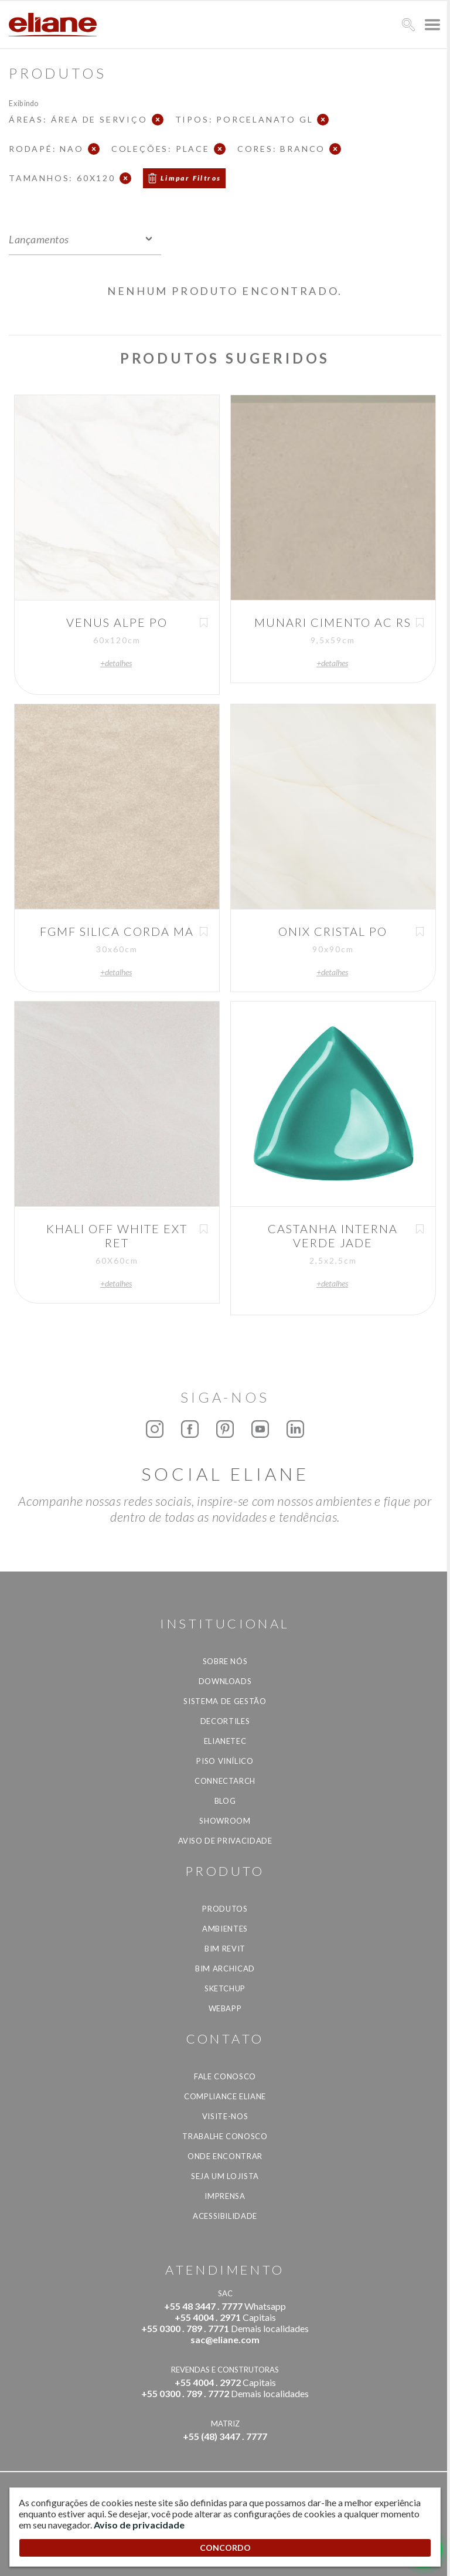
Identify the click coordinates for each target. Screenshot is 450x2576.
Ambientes (225, 1928)
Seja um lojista (225, 2176)
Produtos (224, 1908)
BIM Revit (225, 1948)
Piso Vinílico (224, 1761)
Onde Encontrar (225, 2156)
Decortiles (225, 1721)
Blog (225, 1800)
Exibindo (24, 103)
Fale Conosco (225, 2076)
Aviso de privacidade (225, 1840)
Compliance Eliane (225, 2096)
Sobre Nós (225, 1661)
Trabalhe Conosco (224, 2136)
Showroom (224, 1820)
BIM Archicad (225, 1968)
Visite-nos (225, 2116)
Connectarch (225, 1781)
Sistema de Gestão (224, 1701)
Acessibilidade (225, 2216)
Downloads (225, 1681)
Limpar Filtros (191, 178)
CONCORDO (225, 2548)
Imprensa (224, 2196)
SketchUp (225, 1988)
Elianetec (225, 1741)
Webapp (225, 2008)
